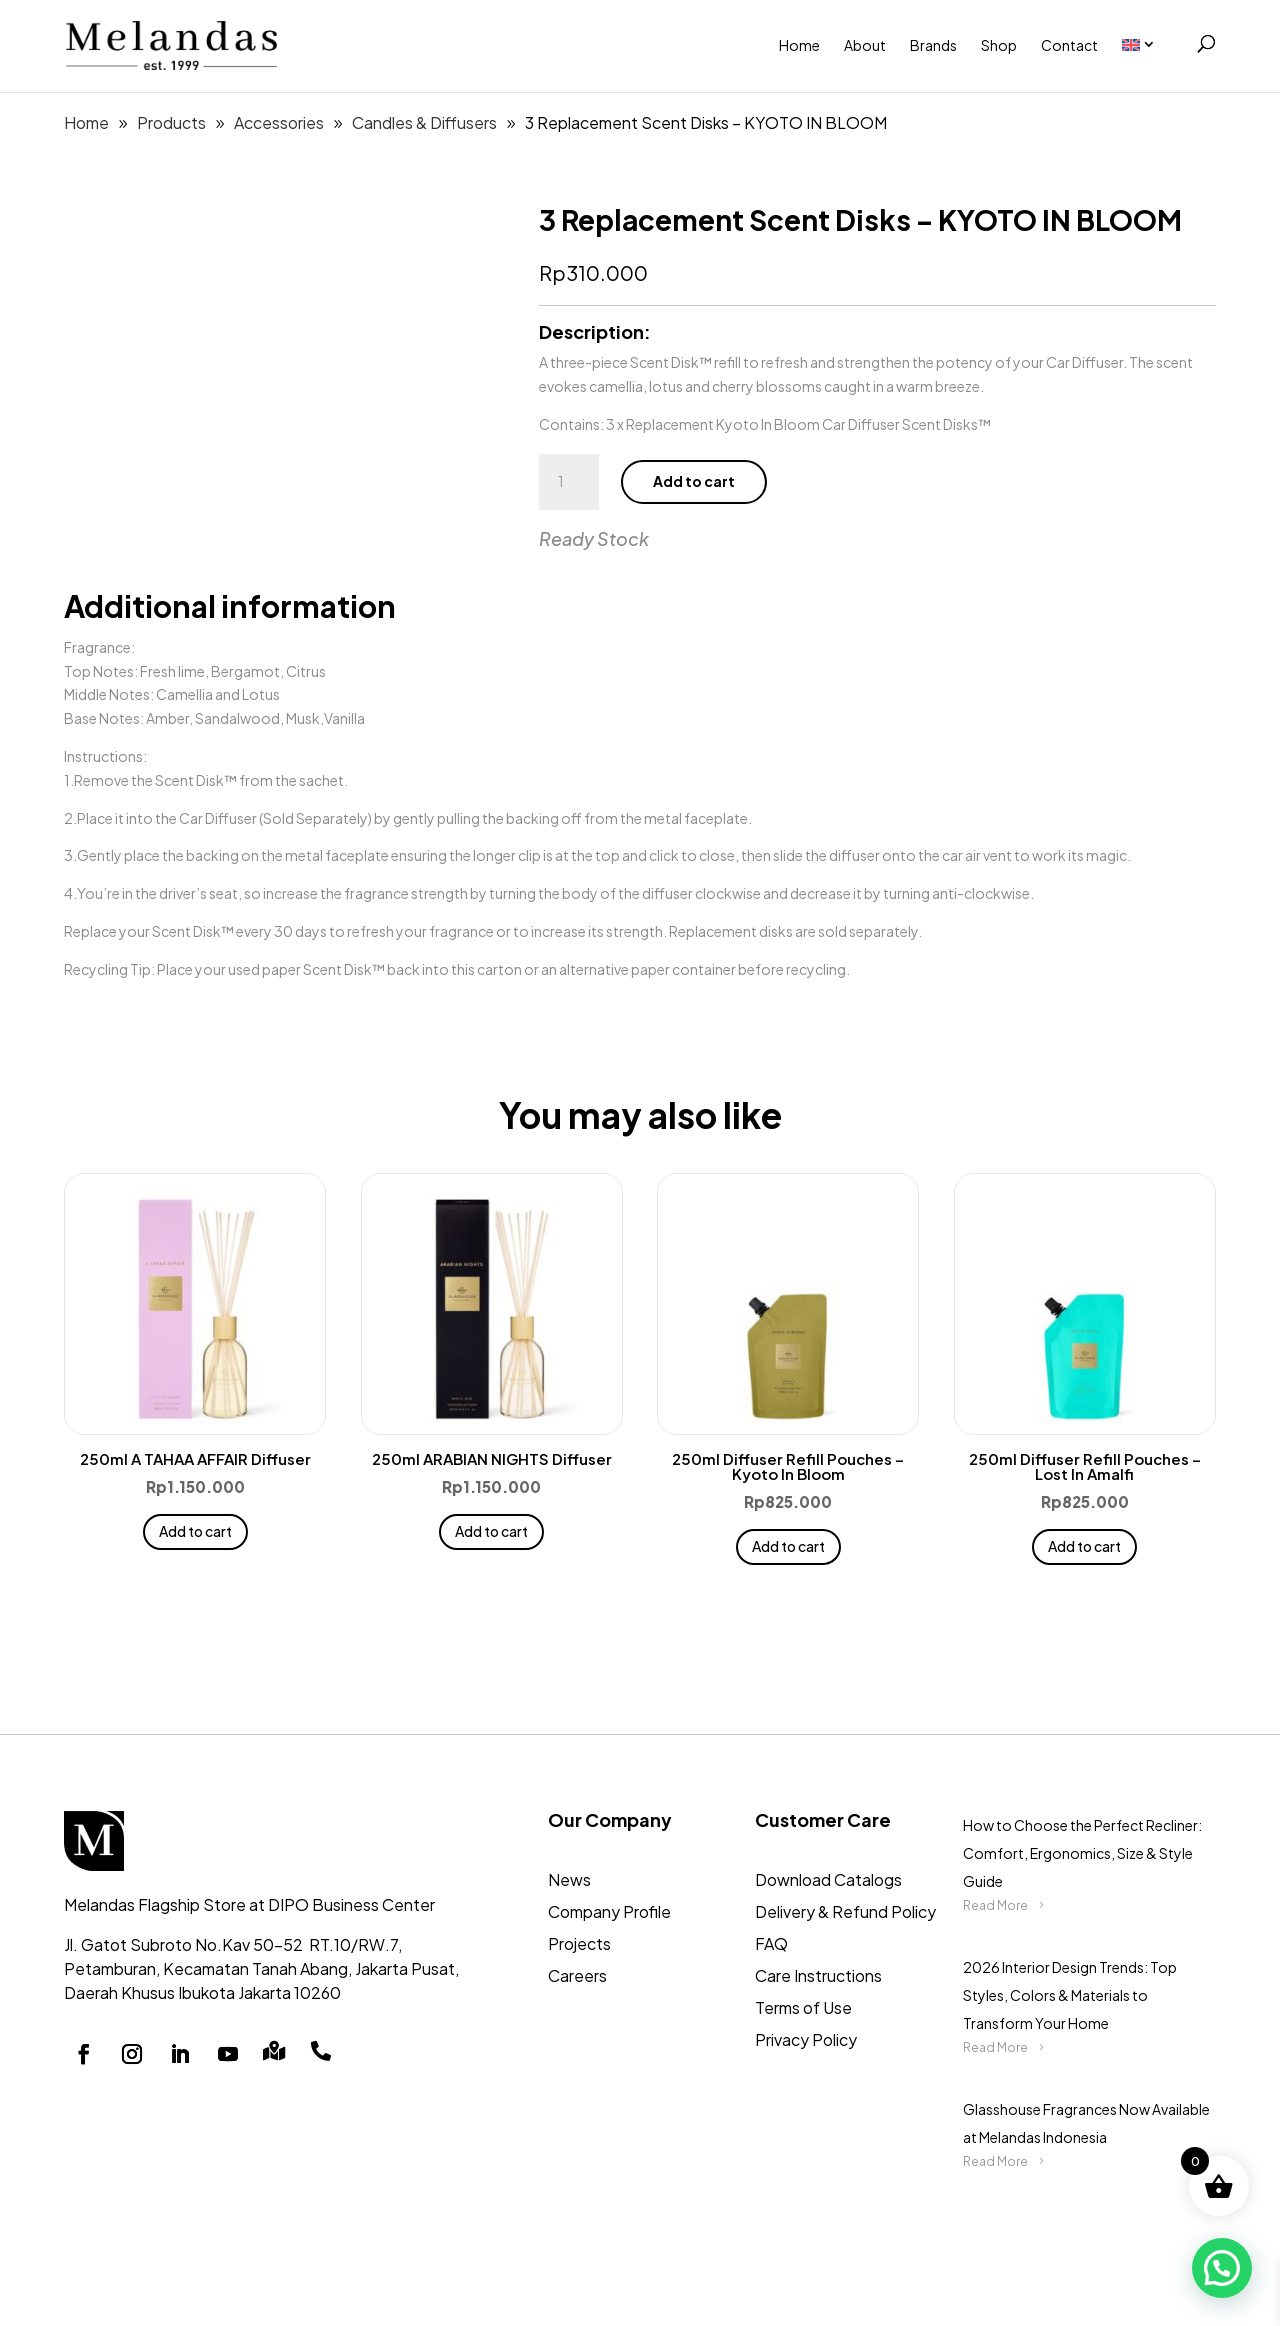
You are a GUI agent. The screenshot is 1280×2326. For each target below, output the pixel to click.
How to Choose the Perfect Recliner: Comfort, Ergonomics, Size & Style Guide (1082, 1853)
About (865, 45)
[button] (1222, 2268)
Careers (577, 1975)
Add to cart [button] (195, 1531)
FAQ (771, 1943)
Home (799, 45)
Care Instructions (818, 1975)
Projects (579, 1943)
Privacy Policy (806, 2039)
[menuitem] (1149, 44)
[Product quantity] (569, 482)
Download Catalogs (828, 1879)
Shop (999, 45)
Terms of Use (803, 2007)
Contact (1069, 45)
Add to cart (694, 481)
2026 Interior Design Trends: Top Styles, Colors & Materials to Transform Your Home (1070, 1995)
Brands (933, 45)
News (569, 1879)
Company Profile (609, 1911)
